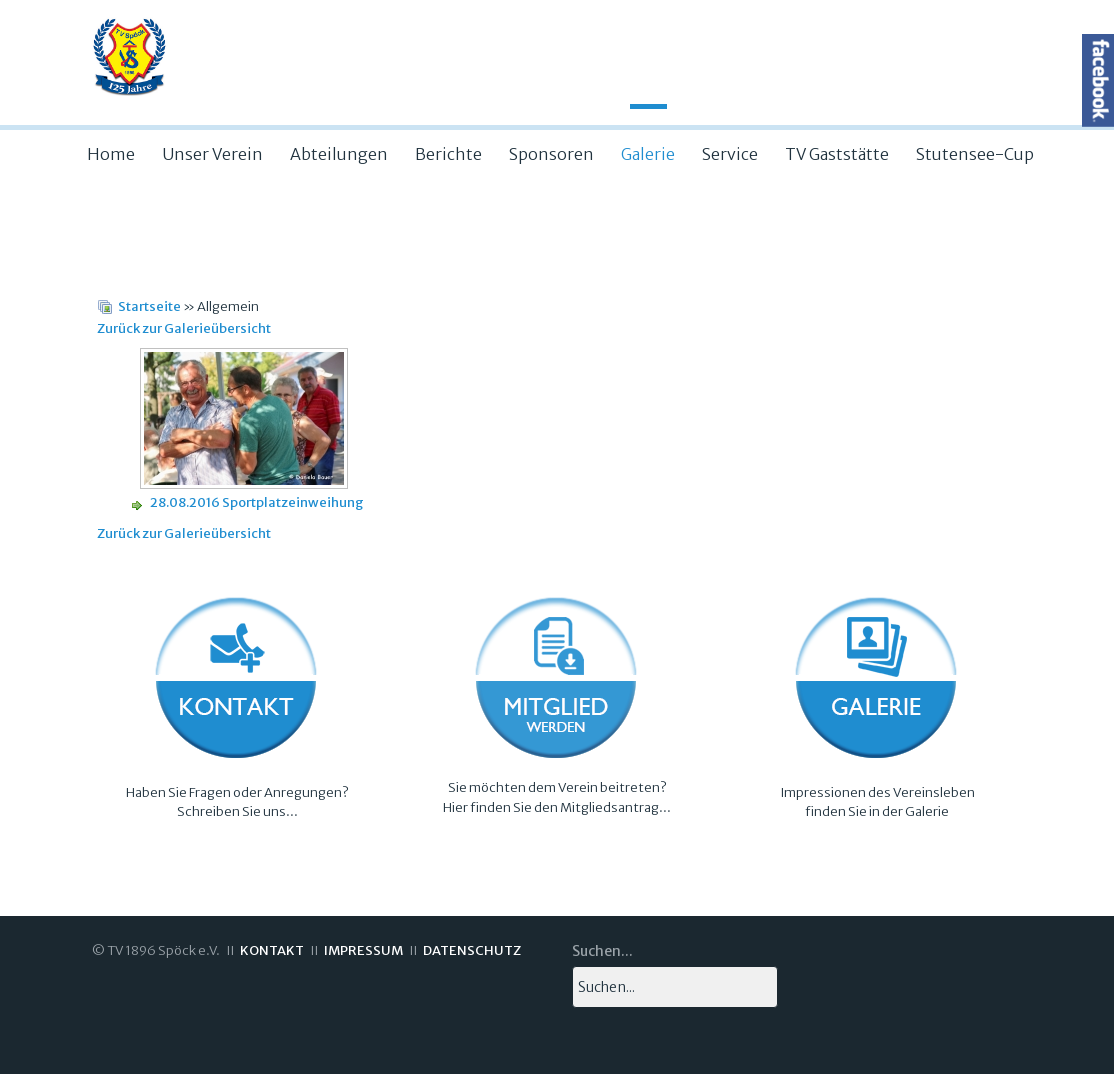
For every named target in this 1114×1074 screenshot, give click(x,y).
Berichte (448, 154)
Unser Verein (212, 154)
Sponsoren (551, 154)
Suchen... (602, 951)
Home (111, 154)
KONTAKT (272, 950)
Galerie (648, 154)
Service (730, 154)
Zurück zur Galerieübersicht (184, 328)
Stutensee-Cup (975, 154)
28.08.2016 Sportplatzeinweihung (257, 502)
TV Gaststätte (837, 154)
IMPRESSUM (363, 950)
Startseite (149, 306)
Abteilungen (339, 154)
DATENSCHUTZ (472, 950)
